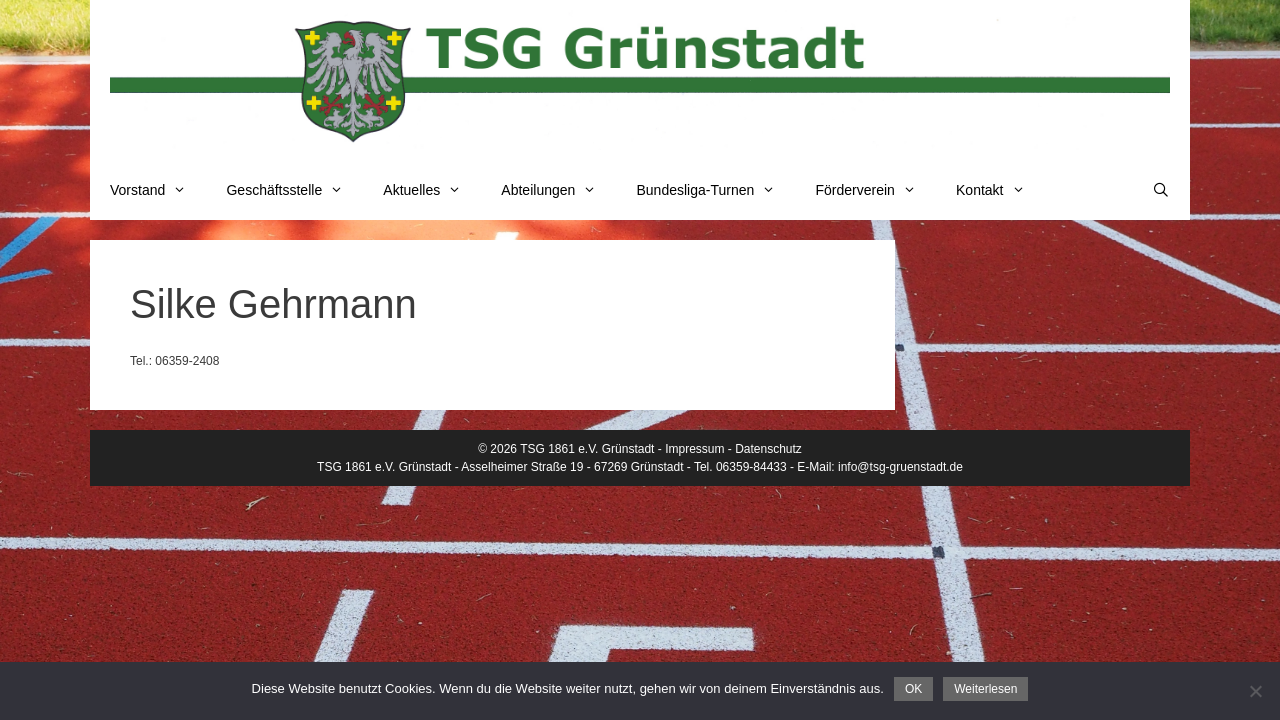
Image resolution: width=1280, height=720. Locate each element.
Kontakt (1000, 190)
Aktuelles (432, 190)
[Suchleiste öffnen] (1161, 190)
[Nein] (1255, 691)
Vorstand (158, 190)
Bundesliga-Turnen (716, 190)
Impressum (694, 449)
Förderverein (875, 190)
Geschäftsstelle (294, 190)
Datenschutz (768, 449)
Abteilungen (558, 190)
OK (913, 689)
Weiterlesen (985, 689)
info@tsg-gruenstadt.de (900, 467)
